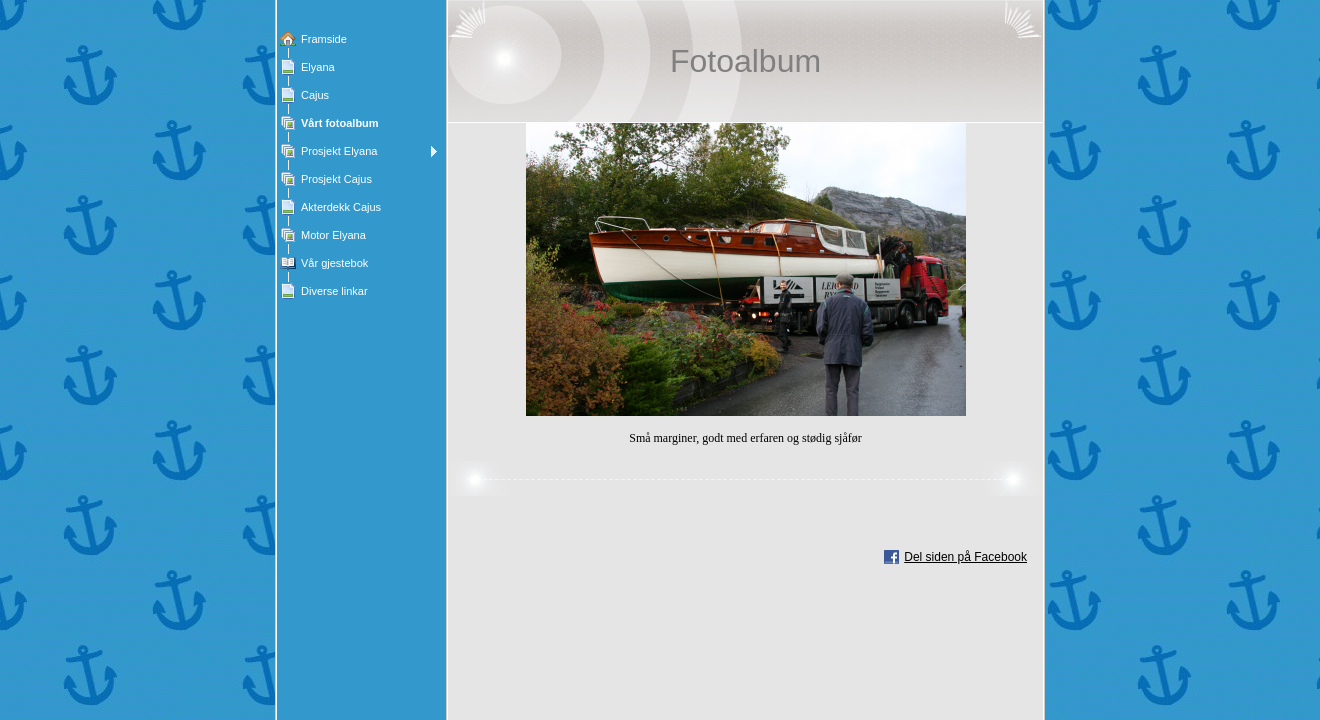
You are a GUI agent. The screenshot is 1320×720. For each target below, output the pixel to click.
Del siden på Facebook (965, 557)
